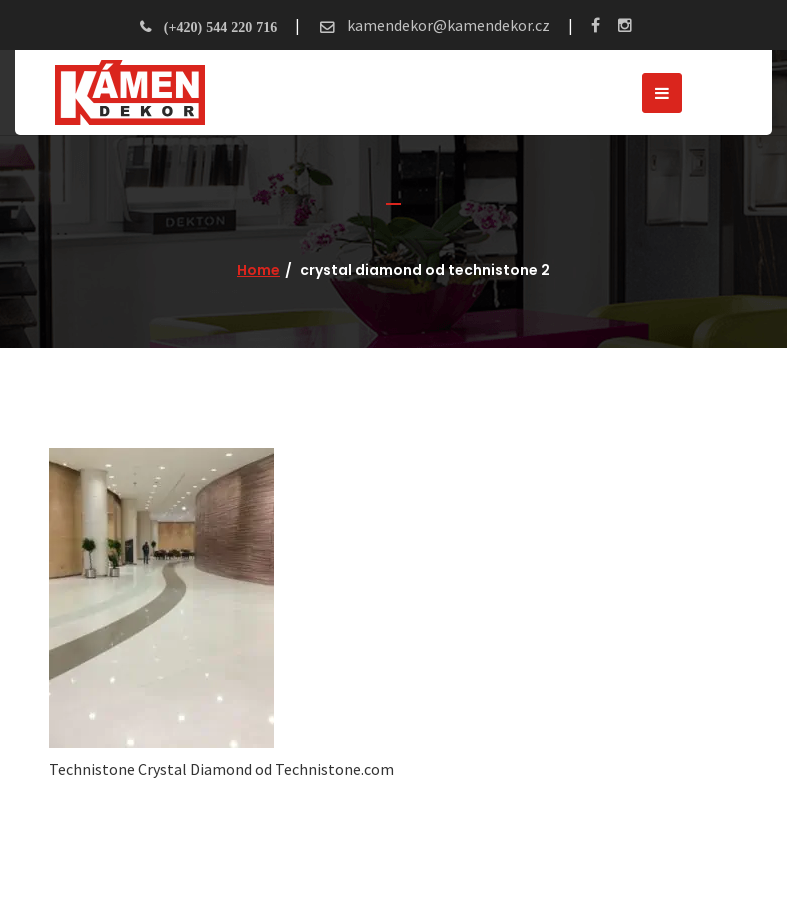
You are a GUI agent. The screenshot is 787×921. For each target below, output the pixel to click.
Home (258, 270)
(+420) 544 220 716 (220, 27)
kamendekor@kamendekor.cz (447, 25)
